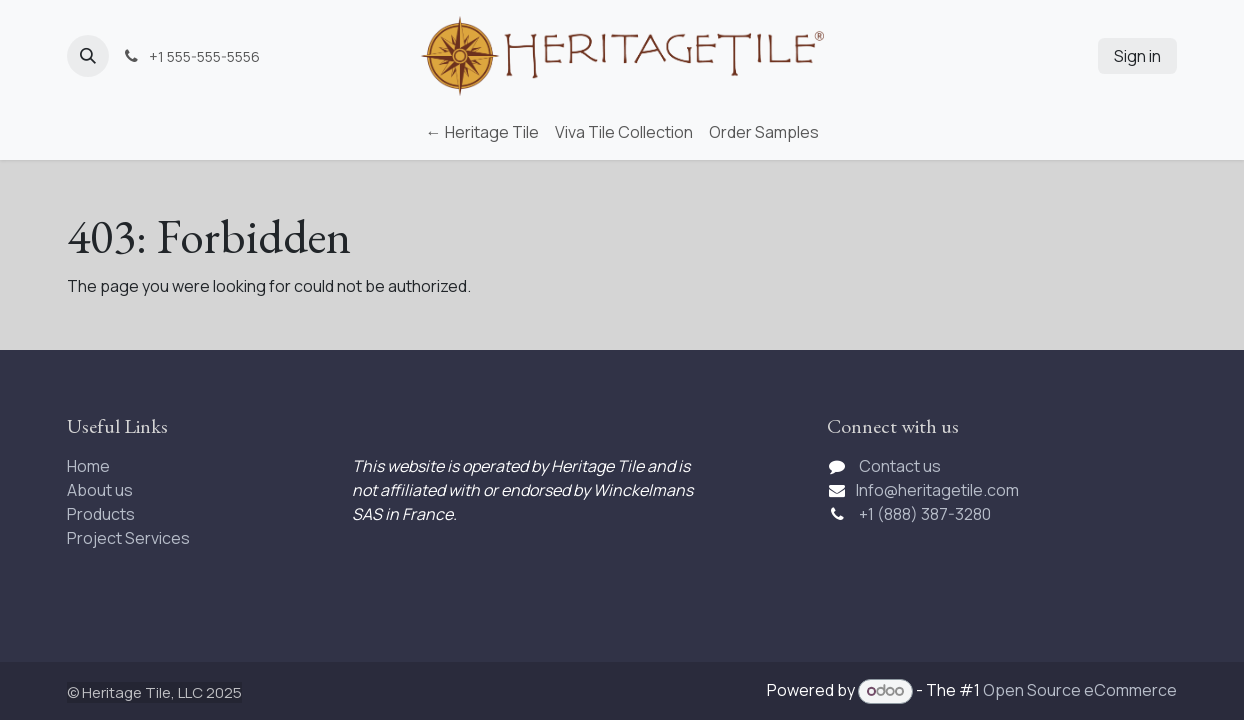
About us (100, 490)
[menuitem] (482, 132)
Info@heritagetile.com (937, 490)
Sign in (1137, 56)
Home (88, 466)
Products (101, 514)
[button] (88, 56)
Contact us (900, 466)
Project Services (128, 538)
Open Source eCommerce (1080, 690)
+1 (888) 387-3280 (926, 514)
